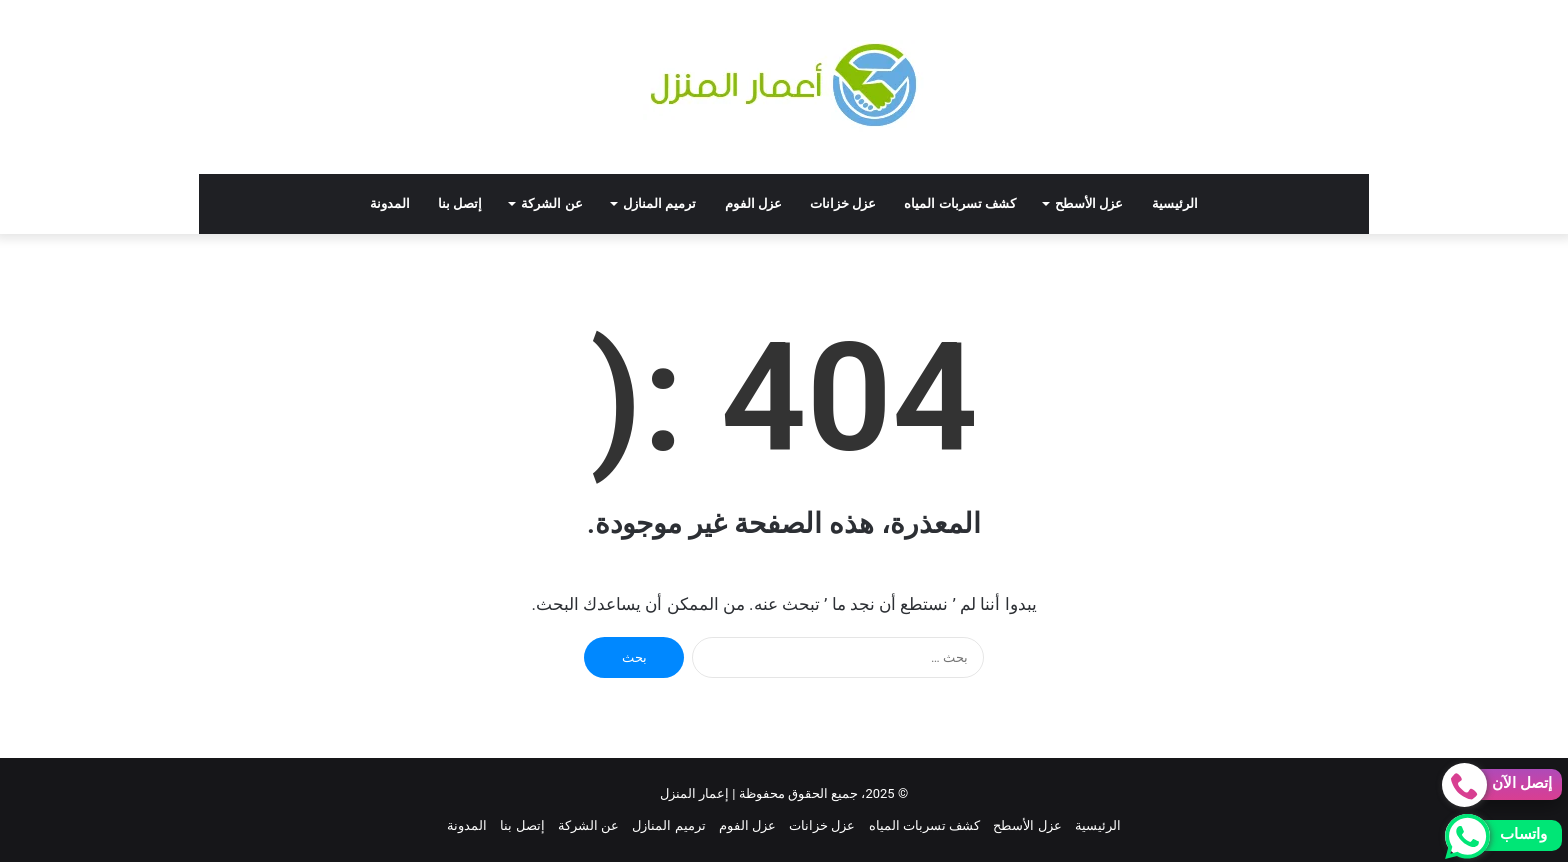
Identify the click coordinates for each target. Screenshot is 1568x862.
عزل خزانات (843, 203)
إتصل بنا (460, 203)
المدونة (390, 203)
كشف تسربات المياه (960, 203)
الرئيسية (1175, 203)
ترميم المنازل (659, 203)
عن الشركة (551, 203)
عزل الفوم (753, 203)
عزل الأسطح (1089, 203)
